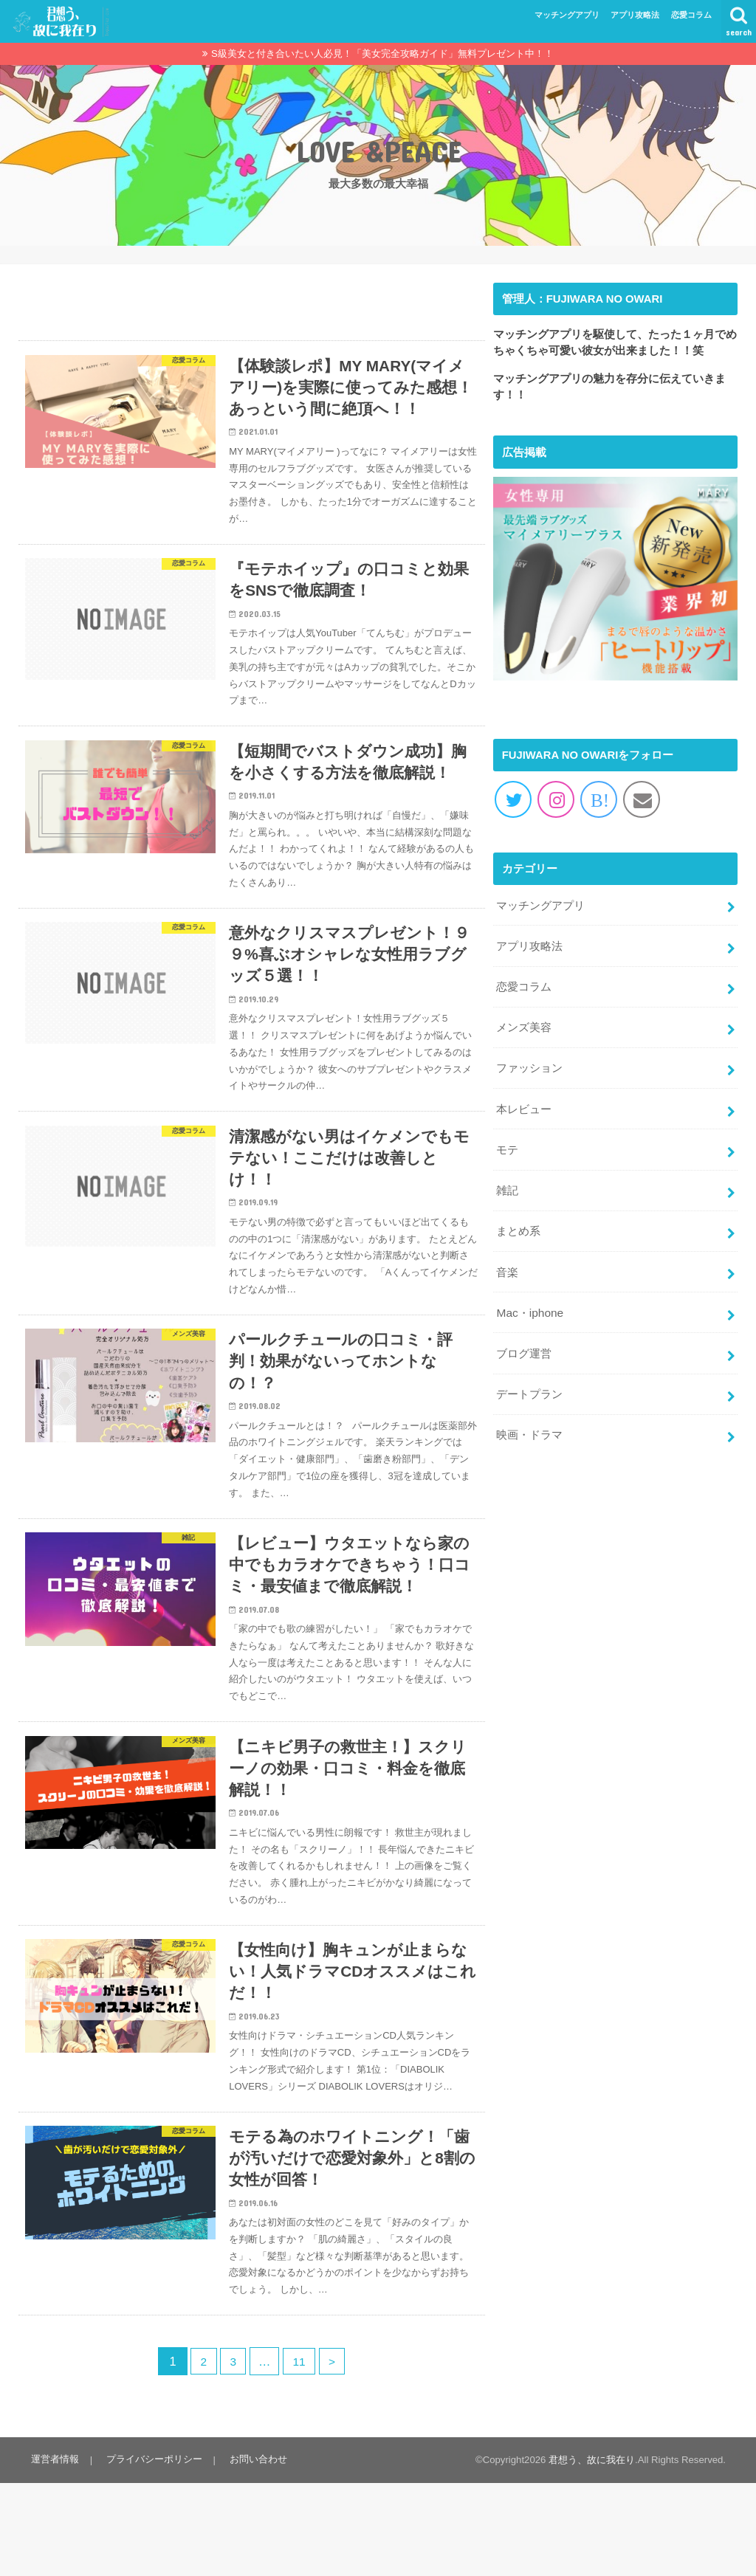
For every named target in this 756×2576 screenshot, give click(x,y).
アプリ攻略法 (635, 14)
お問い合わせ (253, 2552)
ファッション (529, 1060)
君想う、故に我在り (592, 2553)
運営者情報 (54, 2552)
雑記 (507, 1177)
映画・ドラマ (529, 1411)
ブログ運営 (523, 1334)
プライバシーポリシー (151, 2552)
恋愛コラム (691, 14)
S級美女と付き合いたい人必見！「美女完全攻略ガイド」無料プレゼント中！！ (382, 53)
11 (300, 2454)
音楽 (507, 1255)
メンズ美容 (523, 1021)
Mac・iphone (528, 1295)
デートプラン (529, 1373)
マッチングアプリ (567, 14)
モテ (507, 1138)
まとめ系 (518, 1216)
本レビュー (523, 1099)
